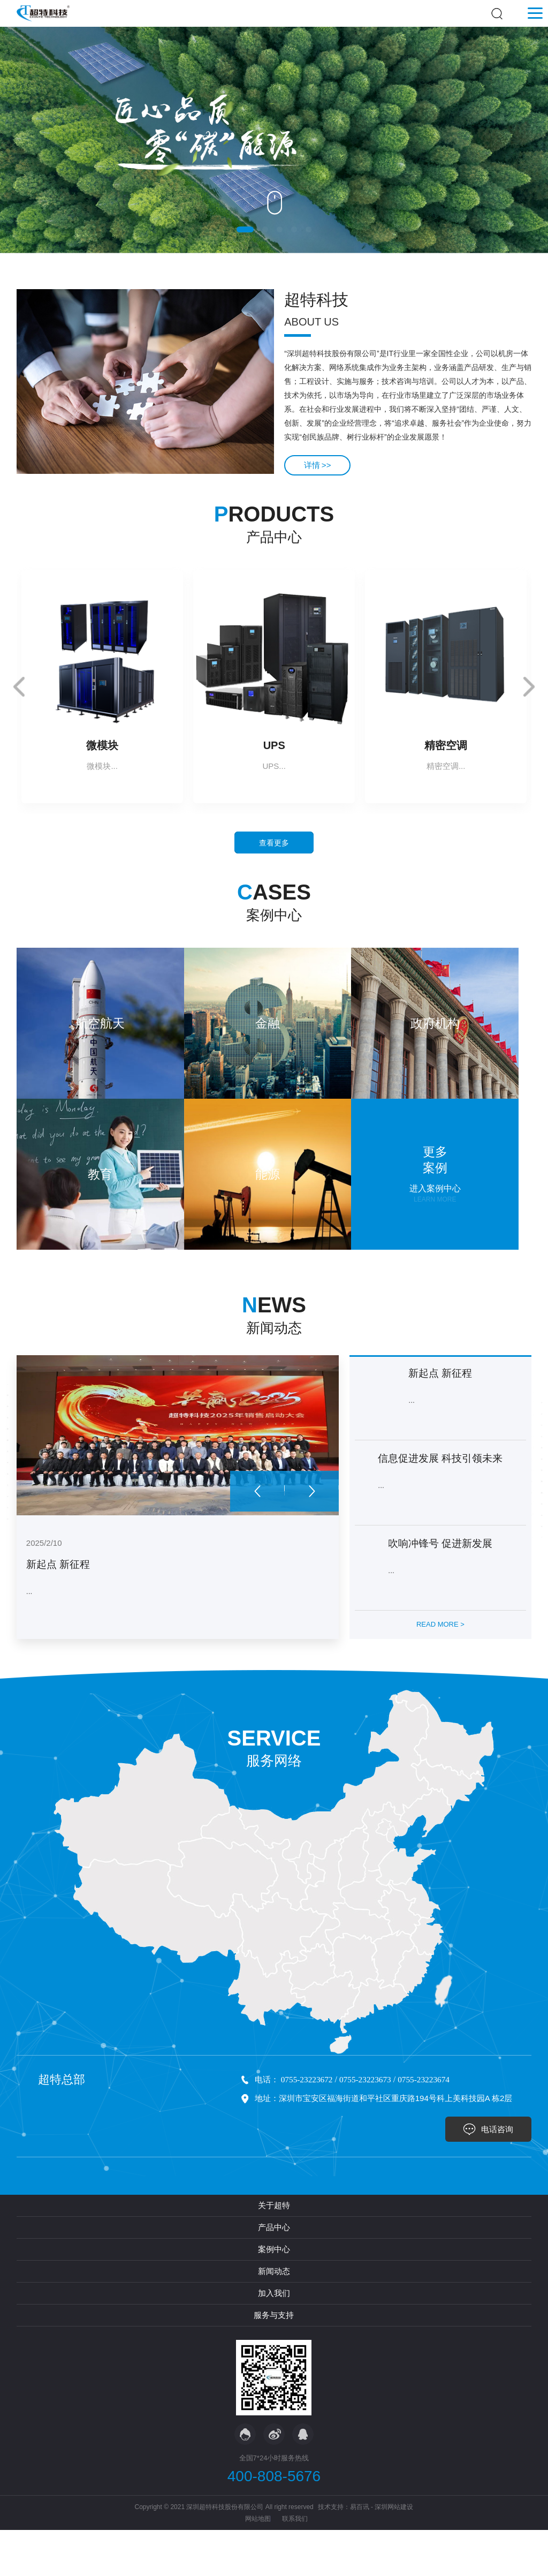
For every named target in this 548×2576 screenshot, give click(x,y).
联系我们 (295, 2565)
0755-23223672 (308, 2129)
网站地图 (258, 2565)
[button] (245, 229)
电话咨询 (494, 2174)
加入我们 (274, 2339)
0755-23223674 (429, 2129)
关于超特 (274, 2251)
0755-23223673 (369, 2129)
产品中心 (274, 2273)
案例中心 (274, 2295)
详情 (320, 464)
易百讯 (359, 2553)
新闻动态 (274, 2317)
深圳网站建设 (394, 2553)
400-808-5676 (274, 2522)
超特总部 (61, 2129)
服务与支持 (274, 2361)
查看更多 (274, 846)
